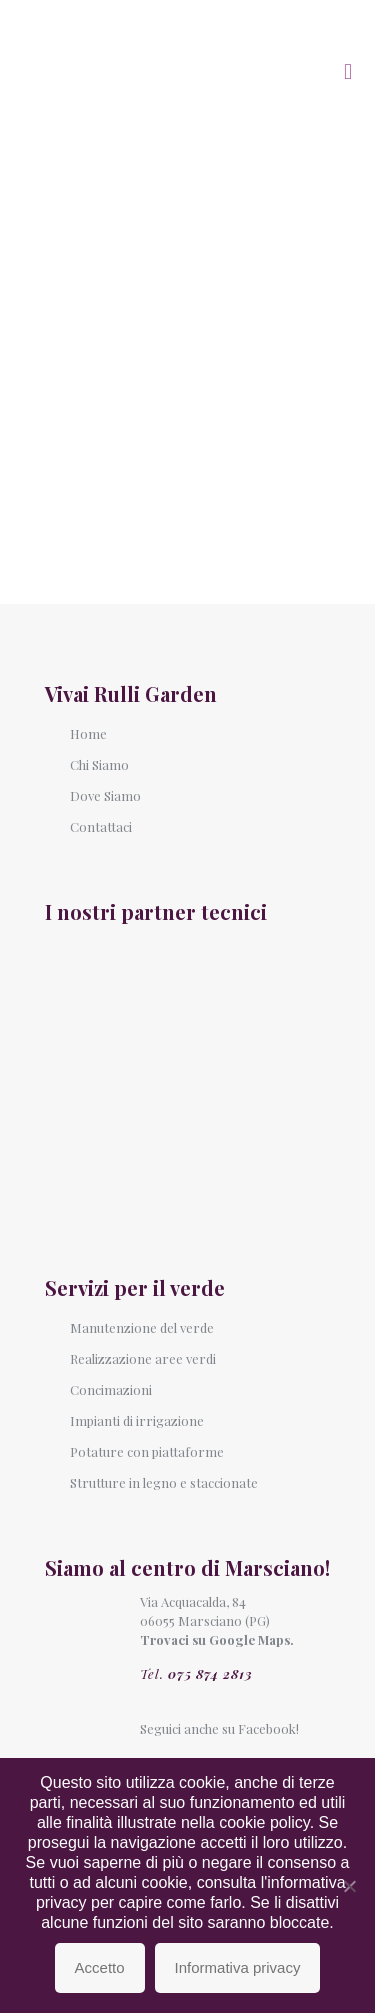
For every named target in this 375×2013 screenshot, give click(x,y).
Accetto (100, 1967)
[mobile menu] (348, 70)
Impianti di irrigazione (137, 1420)
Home (88, 733)
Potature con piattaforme (147, 1451)
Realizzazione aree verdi (143, 1358)
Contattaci (101, 826)
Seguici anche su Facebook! (219, 1728)
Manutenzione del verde (142, 1327)
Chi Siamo (99, 764)
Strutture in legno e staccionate (164, 1482)
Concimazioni (111, 1389)
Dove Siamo (105, 795)
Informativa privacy (238, 1967)
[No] (350, 1886)
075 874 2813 (210, 1673)
